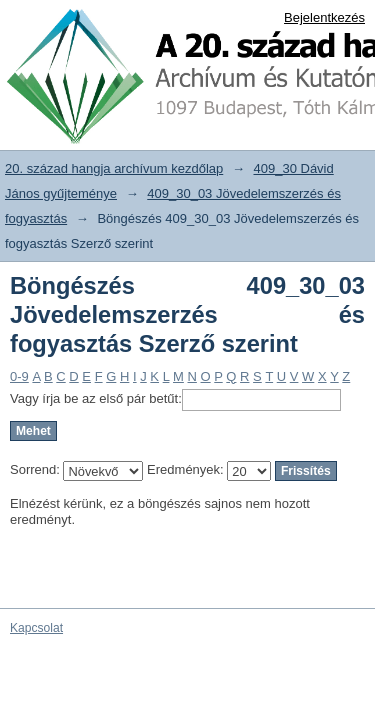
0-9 (19, 376)
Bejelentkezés (324, 17)
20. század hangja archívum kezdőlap (114, 168)
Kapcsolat (36, 628)
